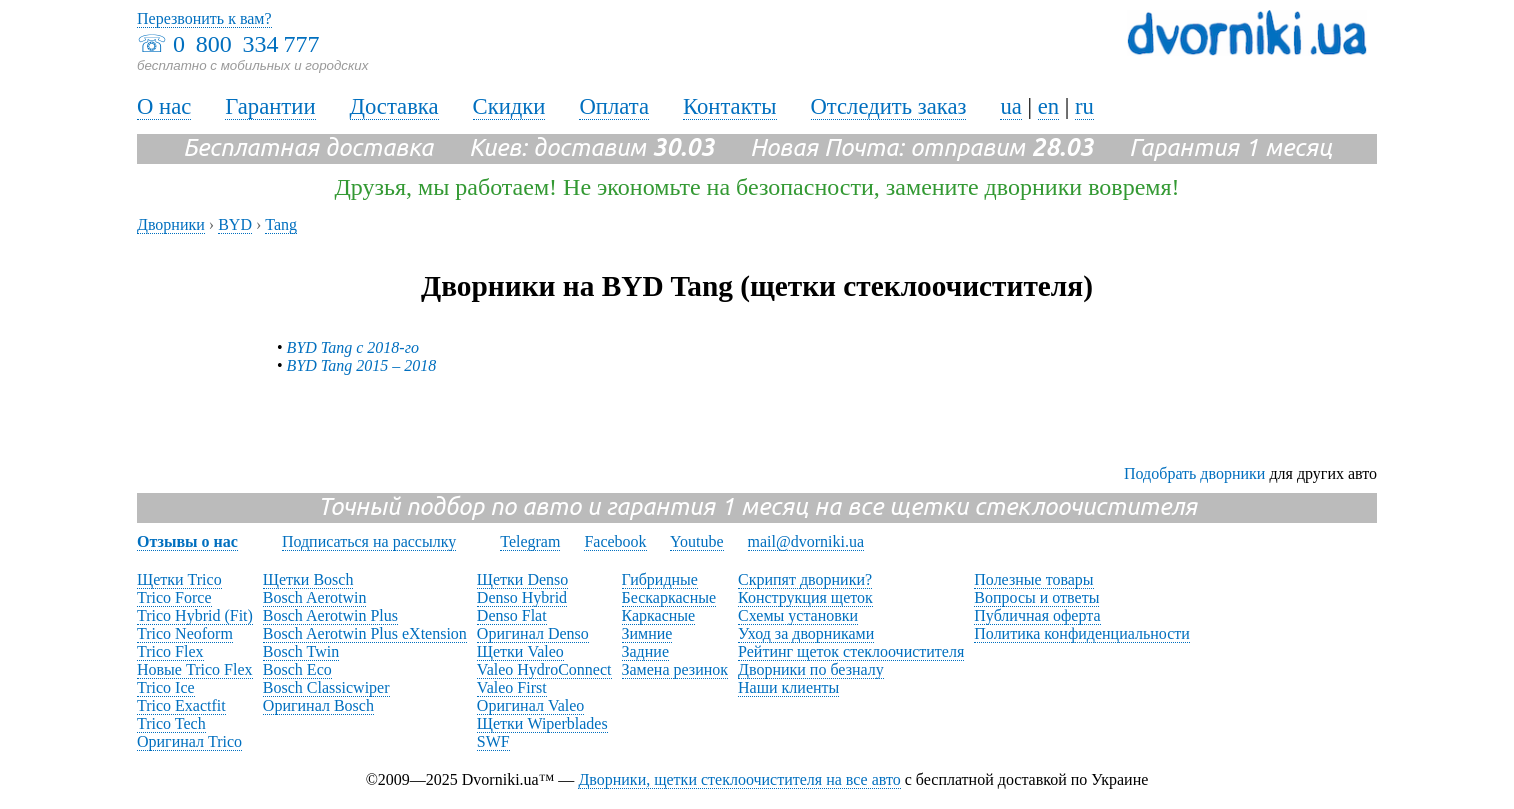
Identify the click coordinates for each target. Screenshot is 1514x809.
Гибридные (660, 579)
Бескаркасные (669, 597)
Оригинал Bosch (318, 705)
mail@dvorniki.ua (806, 541)
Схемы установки (798, 615)
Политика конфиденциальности (1082, 633)
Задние (645, 651)
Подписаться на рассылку (369, 541)
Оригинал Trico (189, 741)
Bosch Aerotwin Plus (330, 615)
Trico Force (174, 597)
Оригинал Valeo (530, 705)
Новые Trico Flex (195, 669)
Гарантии (270, 106)
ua (1010, 106)
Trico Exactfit (181, 705)
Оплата (614, 106)
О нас (164, 106)
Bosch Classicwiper (326, 687)
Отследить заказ (889, 106)
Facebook (615, 541)
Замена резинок (675, 669)
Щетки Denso (522, 579)
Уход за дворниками (806, 633)
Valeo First (512, 687)
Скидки (509, 106)
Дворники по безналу (811, 669)
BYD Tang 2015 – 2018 (362, 365)
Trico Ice (166, 687)
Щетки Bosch (308, 579)
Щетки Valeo (520, 651)
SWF (493, 741)
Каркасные (659, 615)
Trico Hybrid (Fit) (195, 615)
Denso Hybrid (522, 597)
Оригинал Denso (533, 633)
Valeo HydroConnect (544, 669)
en (1048, 106)
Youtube (697, 541)
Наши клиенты (788, 687)
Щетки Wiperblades (542, 723)
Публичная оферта (1037, 615)
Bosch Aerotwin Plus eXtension (365, 633)
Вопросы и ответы (1036, 597)
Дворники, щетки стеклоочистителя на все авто (739, 779)
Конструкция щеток (805, 597)
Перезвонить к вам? (204, 18)
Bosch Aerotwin (315, 597)
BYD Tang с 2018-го (353, 347)
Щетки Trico (179, 579)
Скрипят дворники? (805, 579)
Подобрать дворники (1194, 473)
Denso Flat (512, 615)
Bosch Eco (297, 669)
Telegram (530, 541)
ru (1084, 106)
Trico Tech (171, 723)
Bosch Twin (301, 651)
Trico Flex (170, 651)
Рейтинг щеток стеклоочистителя (851, 651)
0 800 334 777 (246, 44)
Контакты (730, 106)
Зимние (647, 633)
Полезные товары (1033, 579)
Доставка (394, 106)
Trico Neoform (185, 633)
